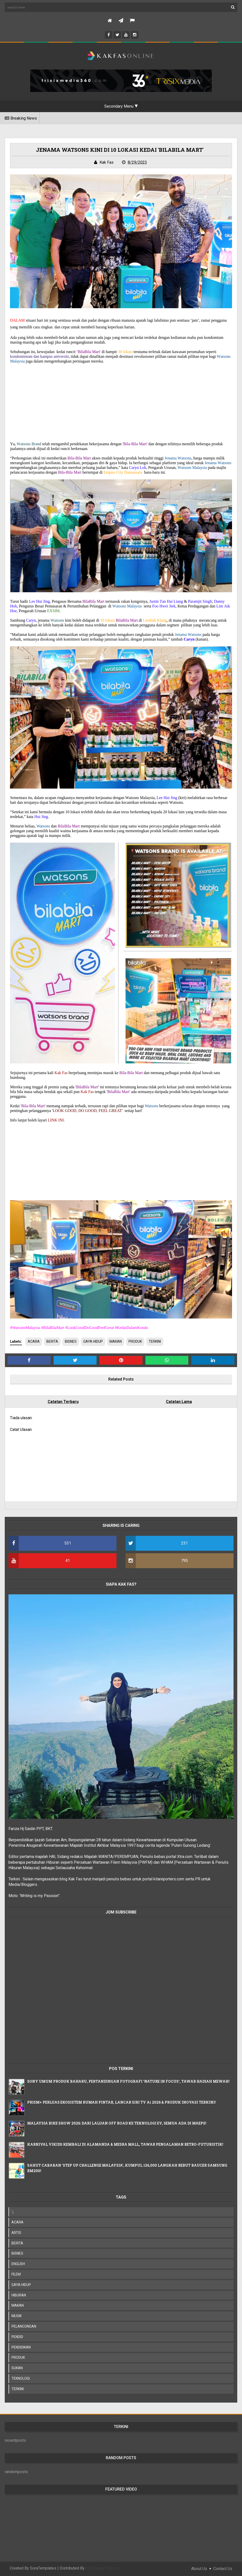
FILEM (16, 2274)
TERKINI (155, 1341)
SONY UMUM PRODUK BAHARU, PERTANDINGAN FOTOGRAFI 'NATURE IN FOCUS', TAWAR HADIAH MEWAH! (128, 2081)
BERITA (52, 1341)
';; (12, 2212)
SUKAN (17, 2368)
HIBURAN (18, 2295)
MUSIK (16, 2316)
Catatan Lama (179, 1401)
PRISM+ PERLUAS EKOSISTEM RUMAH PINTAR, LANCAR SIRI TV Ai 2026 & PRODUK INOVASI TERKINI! (121, 2102)
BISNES (71, 1341)
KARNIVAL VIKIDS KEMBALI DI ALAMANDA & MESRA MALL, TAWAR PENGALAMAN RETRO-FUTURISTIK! (125, 2144)
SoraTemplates (43, 2568)
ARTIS (16, 2233)
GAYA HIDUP (93, 1341)
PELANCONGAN (23, 2326)
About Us (199, 2568)
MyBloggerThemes (102, 2568)
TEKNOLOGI (20, 2378)
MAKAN (116, 1341)
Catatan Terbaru (63, 1401)
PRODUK (135, 1341)
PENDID (17, 2337)
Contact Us (222, 2568)
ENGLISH (18, 2264)
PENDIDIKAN (21, 2347)
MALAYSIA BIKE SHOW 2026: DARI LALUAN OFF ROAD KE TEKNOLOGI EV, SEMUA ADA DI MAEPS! (116, 2123)
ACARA (34, 1341)
